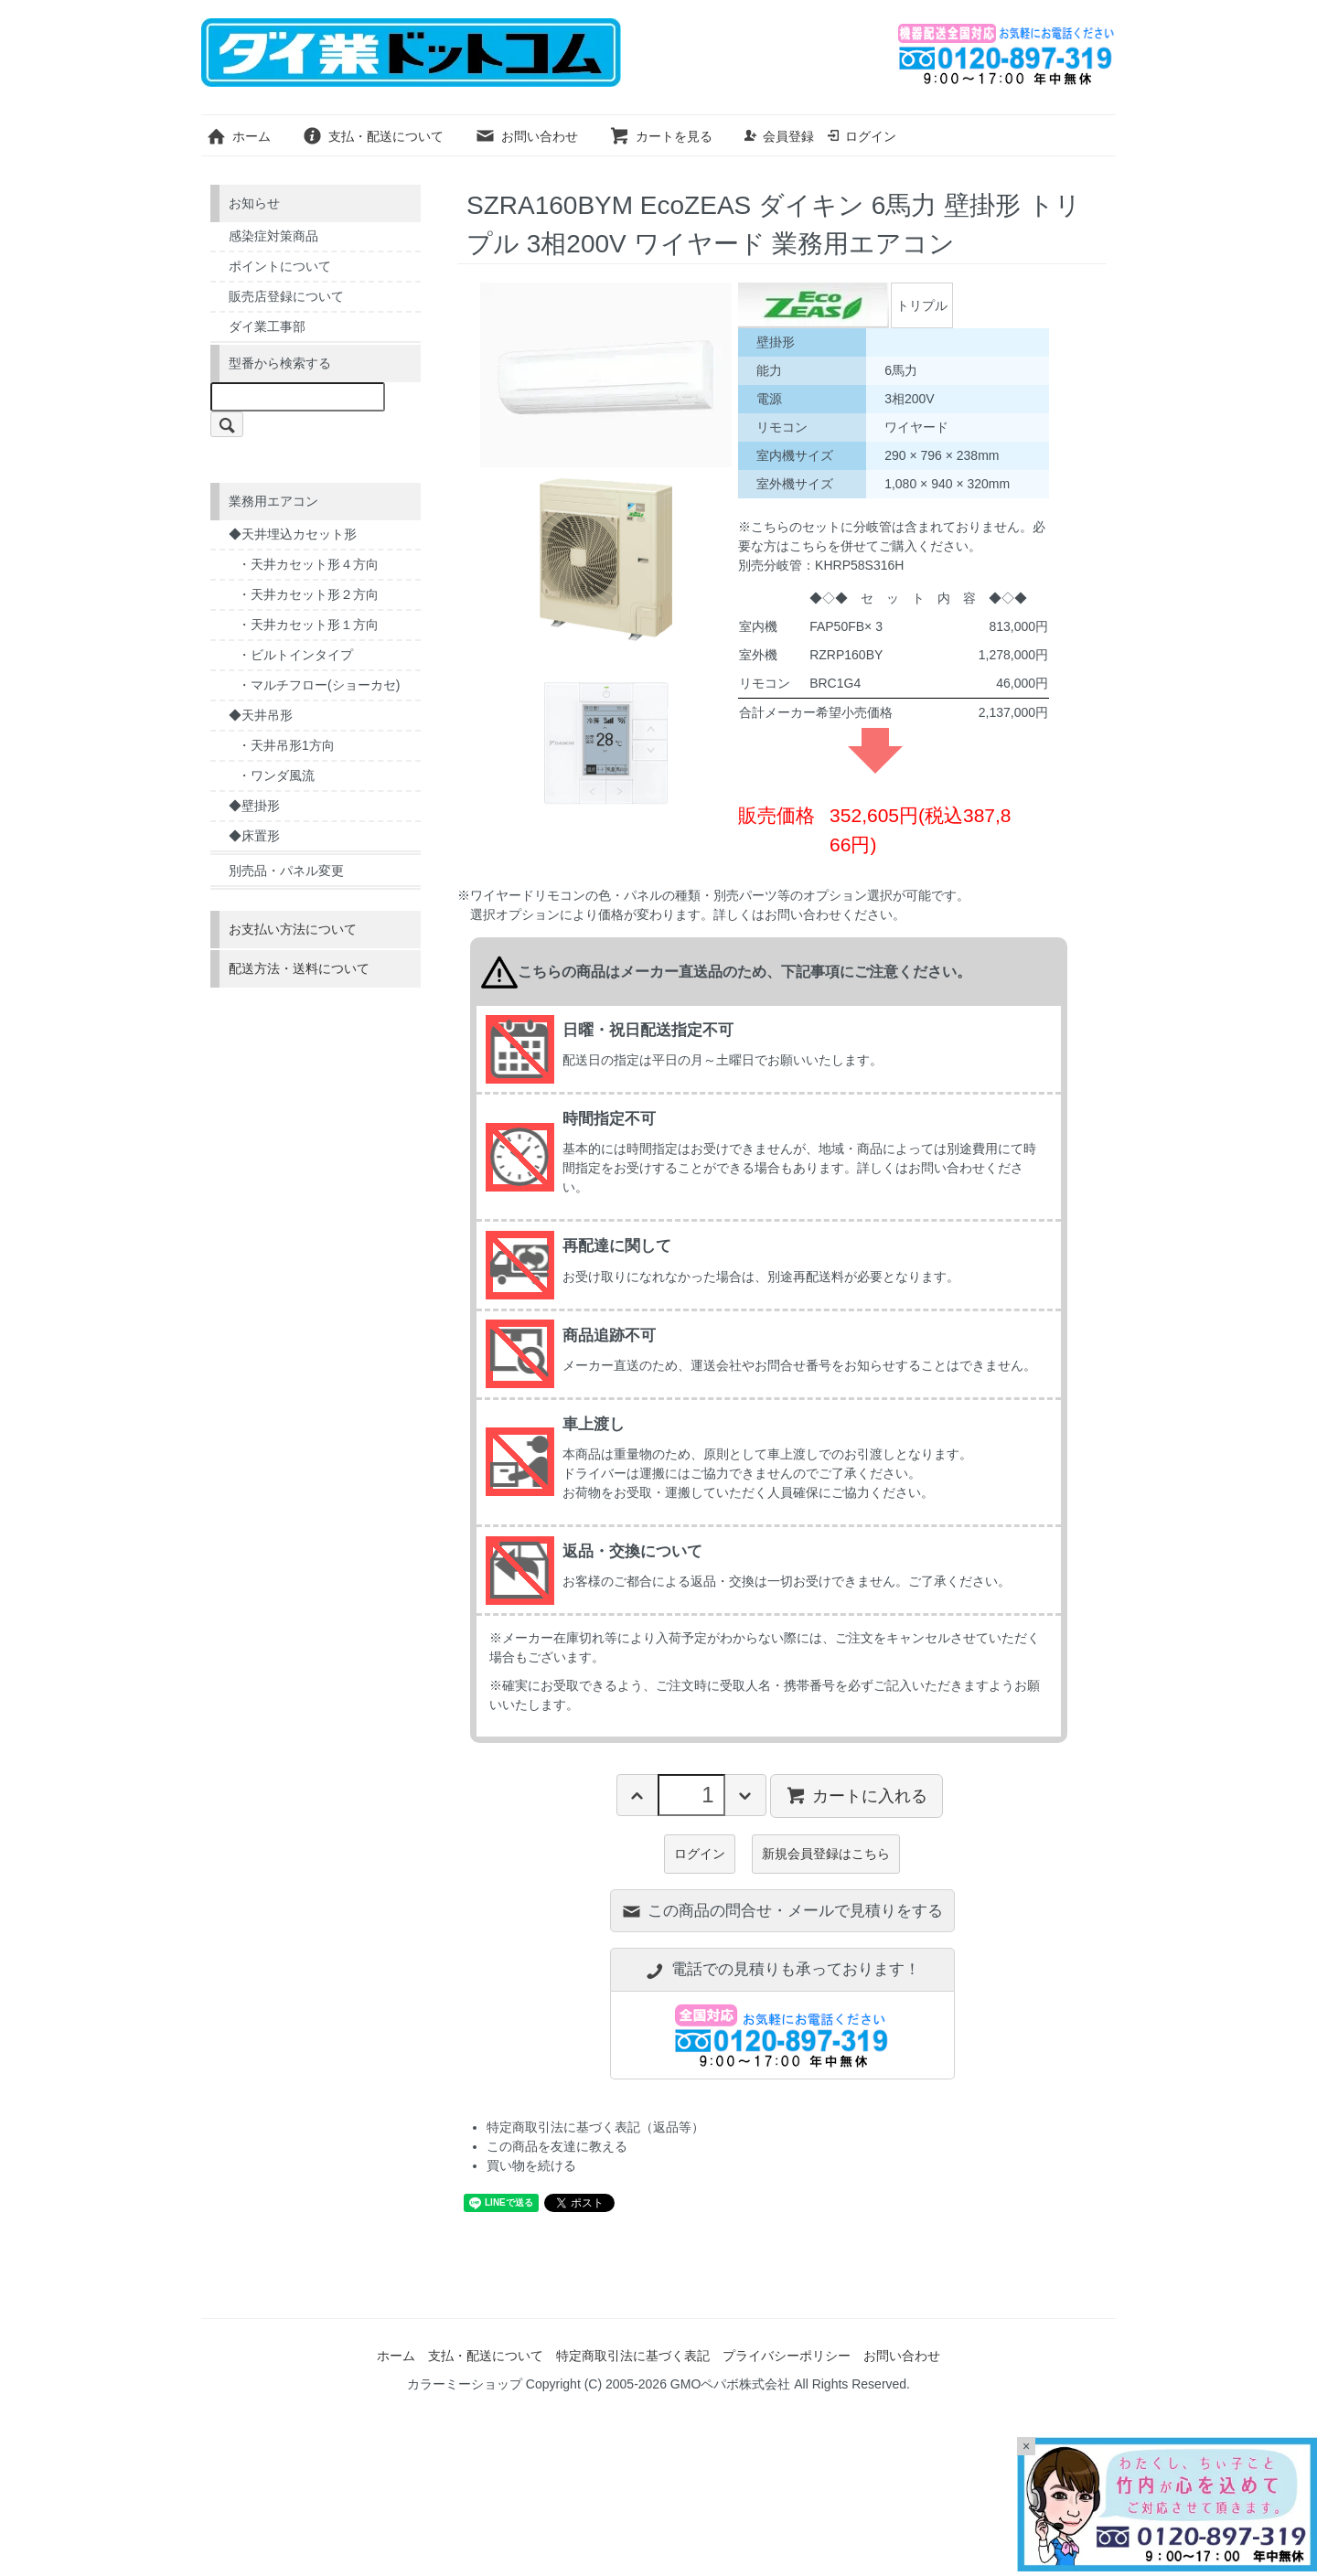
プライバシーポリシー (787, 2355)
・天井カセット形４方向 (308, 564)
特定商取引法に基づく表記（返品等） (595, 2127)
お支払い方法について (293, 929)
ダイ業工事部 (267, 326)
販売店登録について (286, 296)
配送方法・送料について (299, 968)
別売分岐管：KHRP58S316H (821, 565)
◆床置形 (254, 835)
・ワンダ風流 (276, 775)
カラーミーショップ (464, 2384)
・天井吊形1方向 (286, 745)
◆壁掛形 (254, 805)
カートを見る (660, 136)
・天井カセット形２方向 (308, 594)
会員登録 (779, 136)
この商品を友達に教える (557, 2146)
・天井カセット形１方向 (308, 624)
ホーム (238, 136)
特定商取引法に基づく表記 (633, 2355)
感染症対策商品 (273, 236)
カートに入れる (856, 1795)
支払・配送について (373, 136)
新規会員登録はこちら (826, 1853)
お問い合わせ (526, 136)
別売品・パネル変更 (286, 870)
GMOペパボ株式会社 (730, 2384)
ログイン (861, 136)
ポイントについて (280, 266)
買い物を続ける (531, 2165)
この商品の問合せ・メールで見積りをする (782, 1910)
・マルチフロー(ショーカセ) (319, 685)
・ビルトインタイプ (295, 654)
